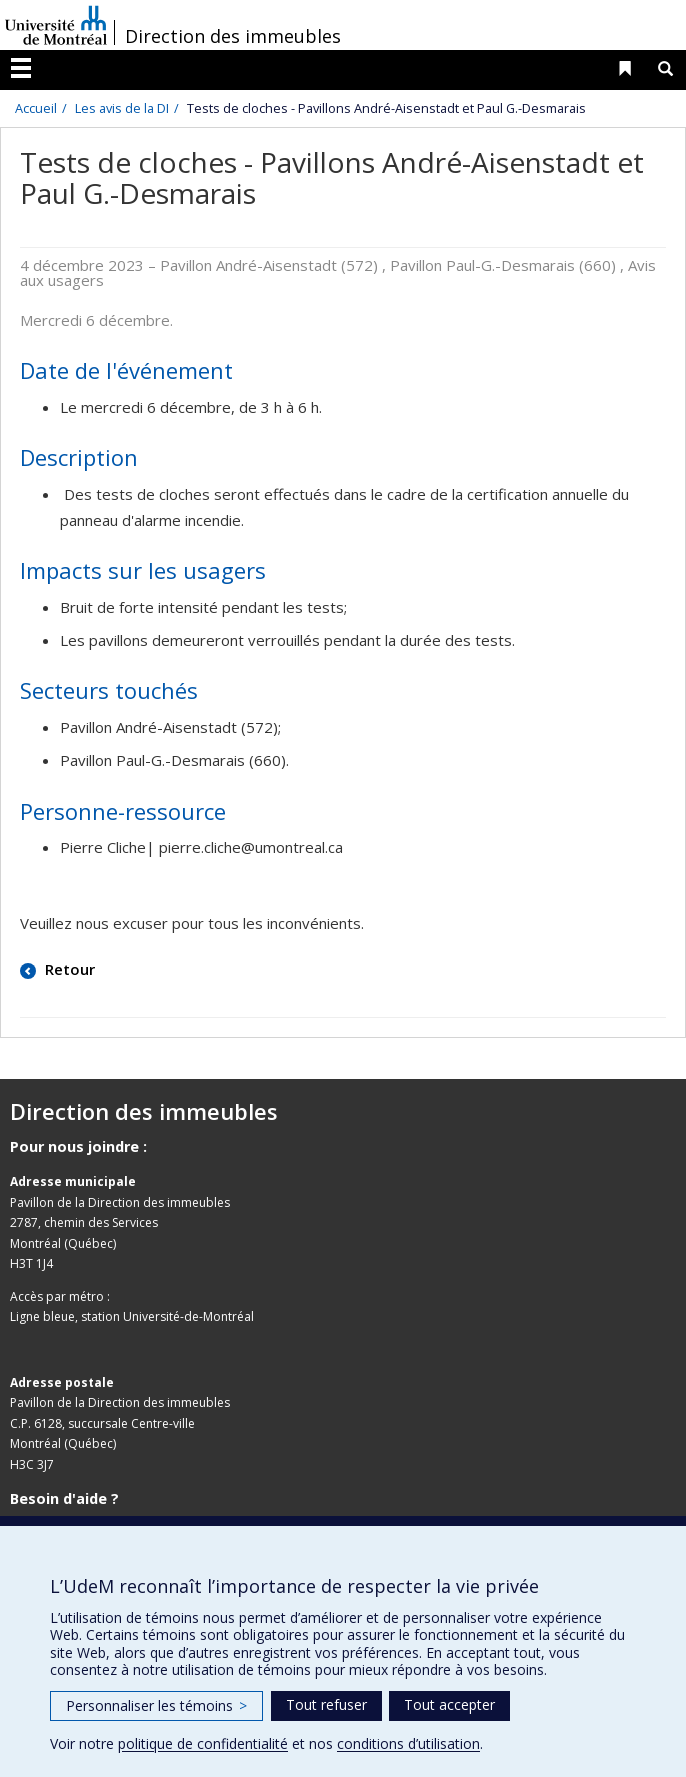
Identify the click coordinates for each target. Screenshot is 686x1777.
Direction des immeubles (233, 36)
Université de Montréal (56, 25)
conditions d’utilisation (408, 1743)
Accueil (36, 108)
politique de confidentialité (203, 1743)
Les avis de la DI (122, 108)
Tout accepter (449, 1704)
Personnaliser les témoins (156, 1705)
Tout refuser (326, 1704)
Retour (68, 969)
